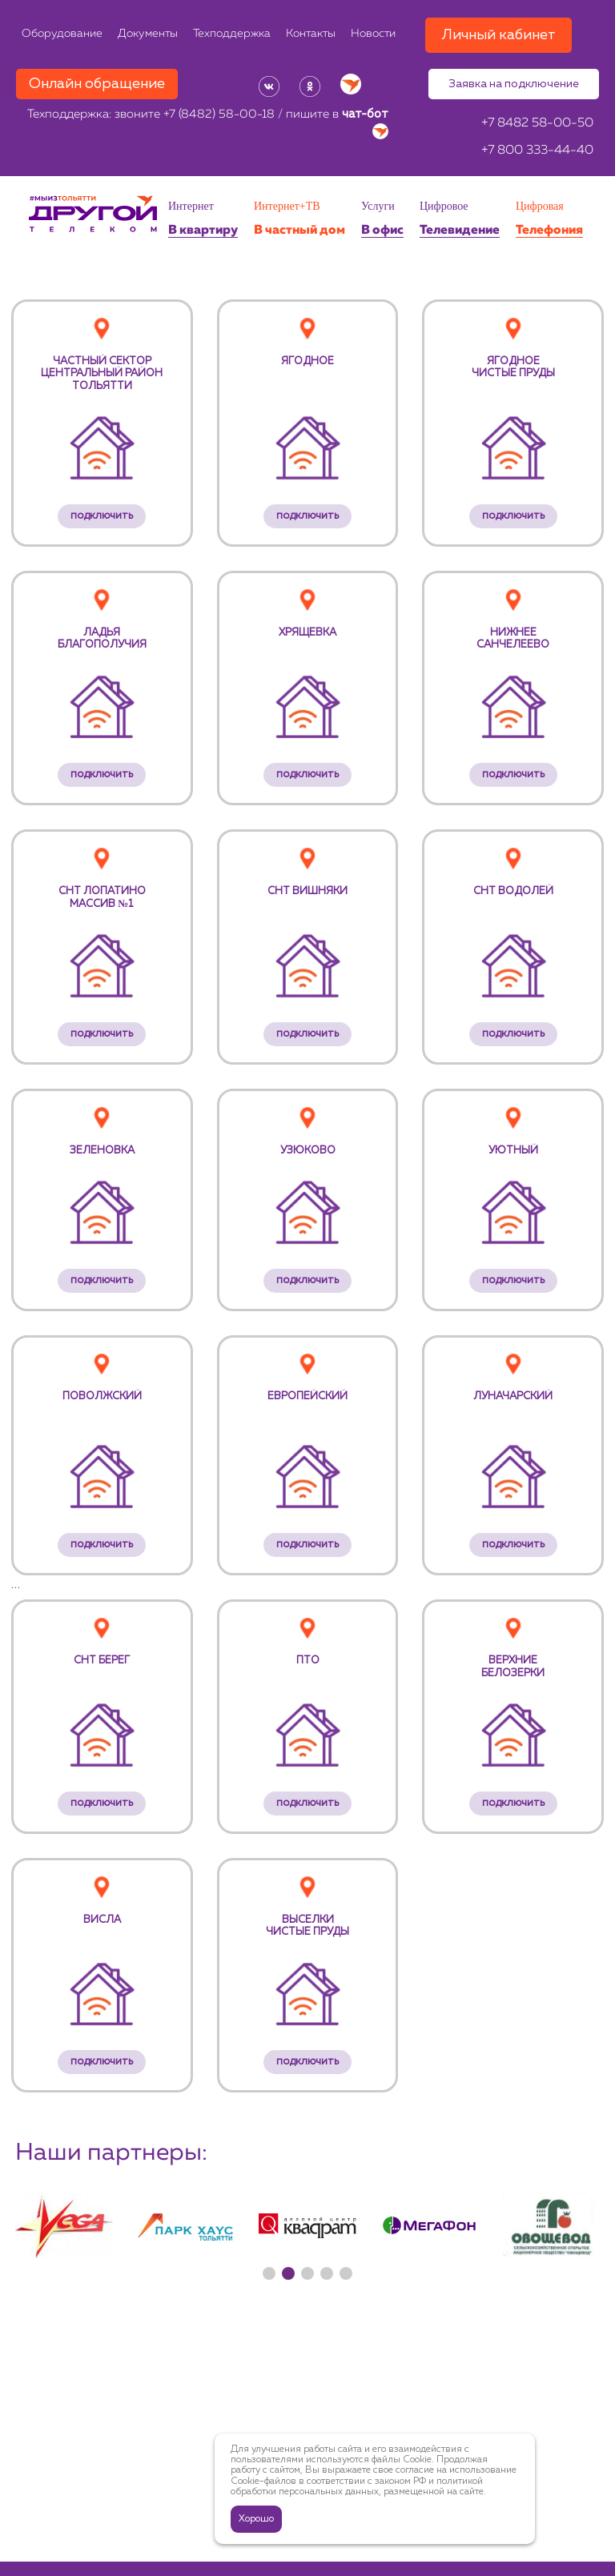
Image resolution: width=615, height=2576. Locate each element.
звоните (195, 115)
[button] (269, 2273)
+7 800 (537, 150)
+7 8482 (537, 123)
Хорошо (256, 2519)
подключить (101, 516)
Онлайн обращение (97, 84)
